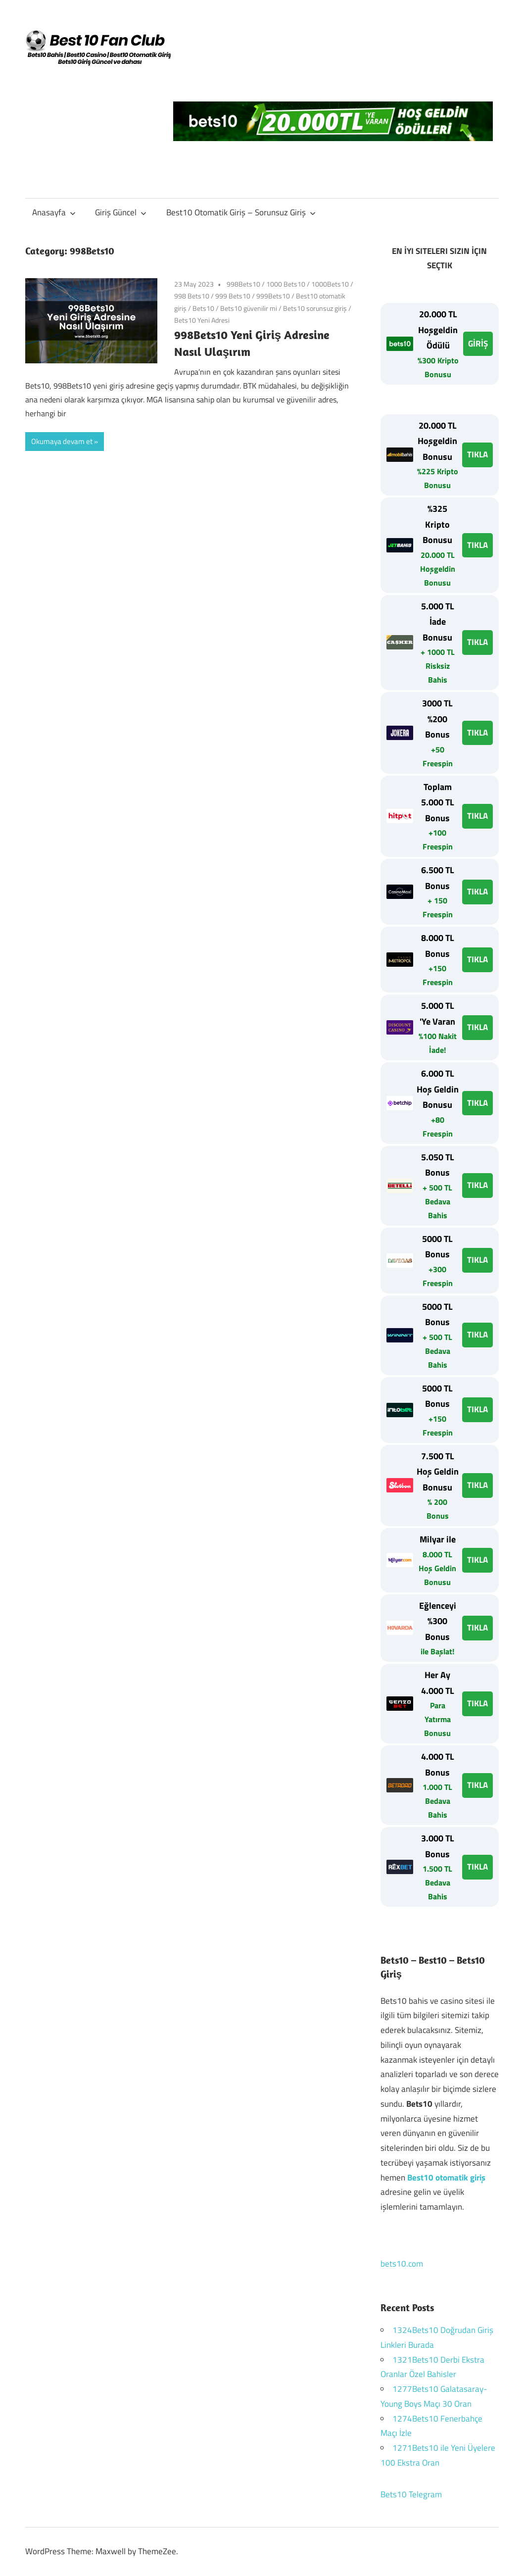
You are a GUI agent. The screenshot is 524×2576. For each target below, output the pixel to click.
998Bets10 (243, 284)
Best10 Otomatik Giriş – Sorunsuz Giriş (241, 212)
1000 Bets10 (285, 284)
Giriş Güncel (120, 212)
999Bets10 (273, 296)
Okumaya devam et (62, 441)
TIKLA (477, 454)
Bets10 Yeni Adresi (202, 320)
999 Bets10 (232, 296)
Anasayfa (54, 212)
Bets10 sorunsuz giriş (315, 308)
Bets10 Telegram (411, 2494)
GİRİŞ (478, 343)
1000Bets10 (330, 284)
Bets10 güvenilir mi (248, 308)
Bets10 (203, 308)
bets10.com (402, 2263)
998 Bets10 (191, 296)
